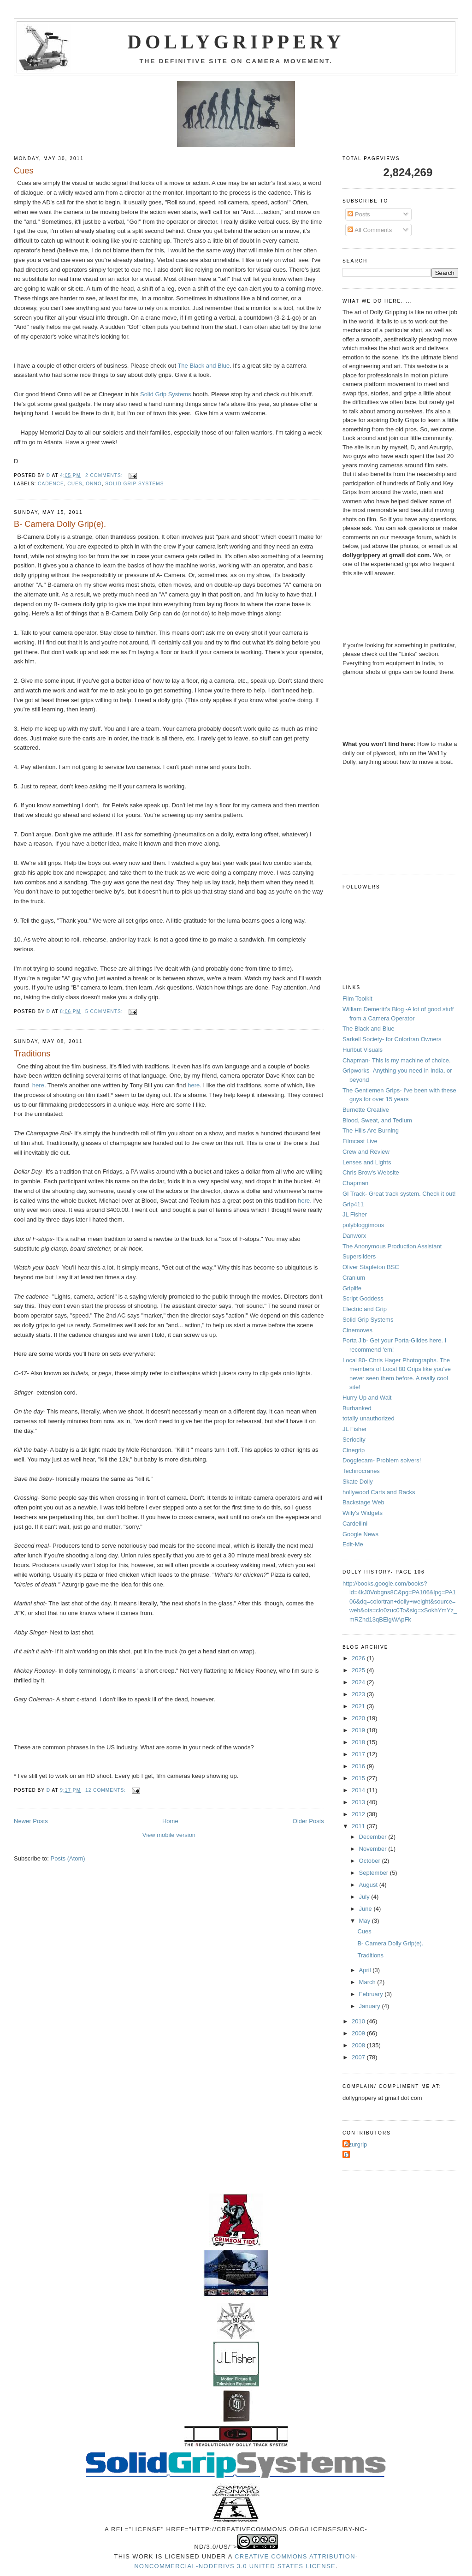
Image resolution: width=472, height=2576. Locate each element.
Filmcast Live (360, 1141)
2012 (359, 1814)
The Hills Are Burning (370, 1130)
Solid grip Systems (134, 483)
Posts (359, 214)
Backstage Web (363, 1502)
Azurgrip (356, 2144)
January (370, 2006)
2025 (359, 1670)
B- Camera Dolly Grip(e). (60, 524)
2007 (359, 2057)
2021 (359, 1706)
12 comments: (106, 1790)
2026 (359, 1658)
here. (194, 1085)
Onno (93, 483)
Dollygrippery (236, 42)
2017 (359, 1754)
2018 (359, 1742)
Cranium (353, 1277)
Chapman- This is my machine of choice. (396, 1060)
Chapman (355, 1183)
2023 (359, 1694)
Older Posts (308, 1821)
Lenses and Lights (366, 1162)
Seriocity (354, 1439)
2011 (359, 1826)
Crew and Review (365, 1151)
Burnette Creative (365, 1109)
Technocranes (361, 1470)
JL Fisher (354, 1214)
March (368, 1982)
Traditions (32, 1053)
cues (74, 483)
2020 (359, 1718)
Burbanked (357, 1408)
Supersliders (359, 1256)
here (38, 1085)
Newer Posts (31, 1821)
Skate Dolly (357, 1481)
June (366, 1908)
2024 (359, 1682)
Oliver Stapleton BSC (370, 1267)
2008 (359, 2045)
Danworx (354, 1235)
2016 (359, 1766)
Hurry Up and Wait (366, 1397)
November (374, 1848)
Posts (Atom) (68, 1858)
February (372, 1994)
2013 (359, 1802)
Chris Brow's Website (370, 1172)
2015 (359, 1778)
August (369, 1884)
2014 (359, 1790)
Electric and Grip (364, 1309)
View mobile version (168, 1834)
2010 (359, 2021)
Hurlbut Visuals (362, 1049)
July (365, 1896)
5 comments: (104, 1011)
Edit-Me (352, 1544)
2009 (359, 2033)
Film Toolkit (357, 998)
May (365, 1920)
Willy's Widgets (362, 1512)
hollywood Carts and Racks (378, 1492)
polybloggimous (363, 1225)
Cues (23, 170)
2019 (359, 1730)
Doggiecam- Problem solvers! (381, 1460)
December (374, 1836)
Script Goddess (363, 1298)
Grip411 (353, 1204)
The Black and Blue (203, 365)
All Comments (370, 230)
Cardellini (354, 1523)
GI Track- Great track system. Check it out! (399, 1193)
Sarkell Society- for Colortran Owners (392, 1039)
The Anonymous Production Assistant (392, 1246)
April (366, 1970)
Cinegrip (353, 1450)
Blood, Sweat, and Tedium (377, 1120)
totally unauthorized (368, 1418)
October (370, 1860)
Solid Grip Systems (165, 394)
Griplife (351, 1288)
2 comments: (104, 475)
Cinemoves (357, 1330)
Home (170, 1821)
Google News (360, 1534)
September (374, 1872)
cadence (51, 483)
